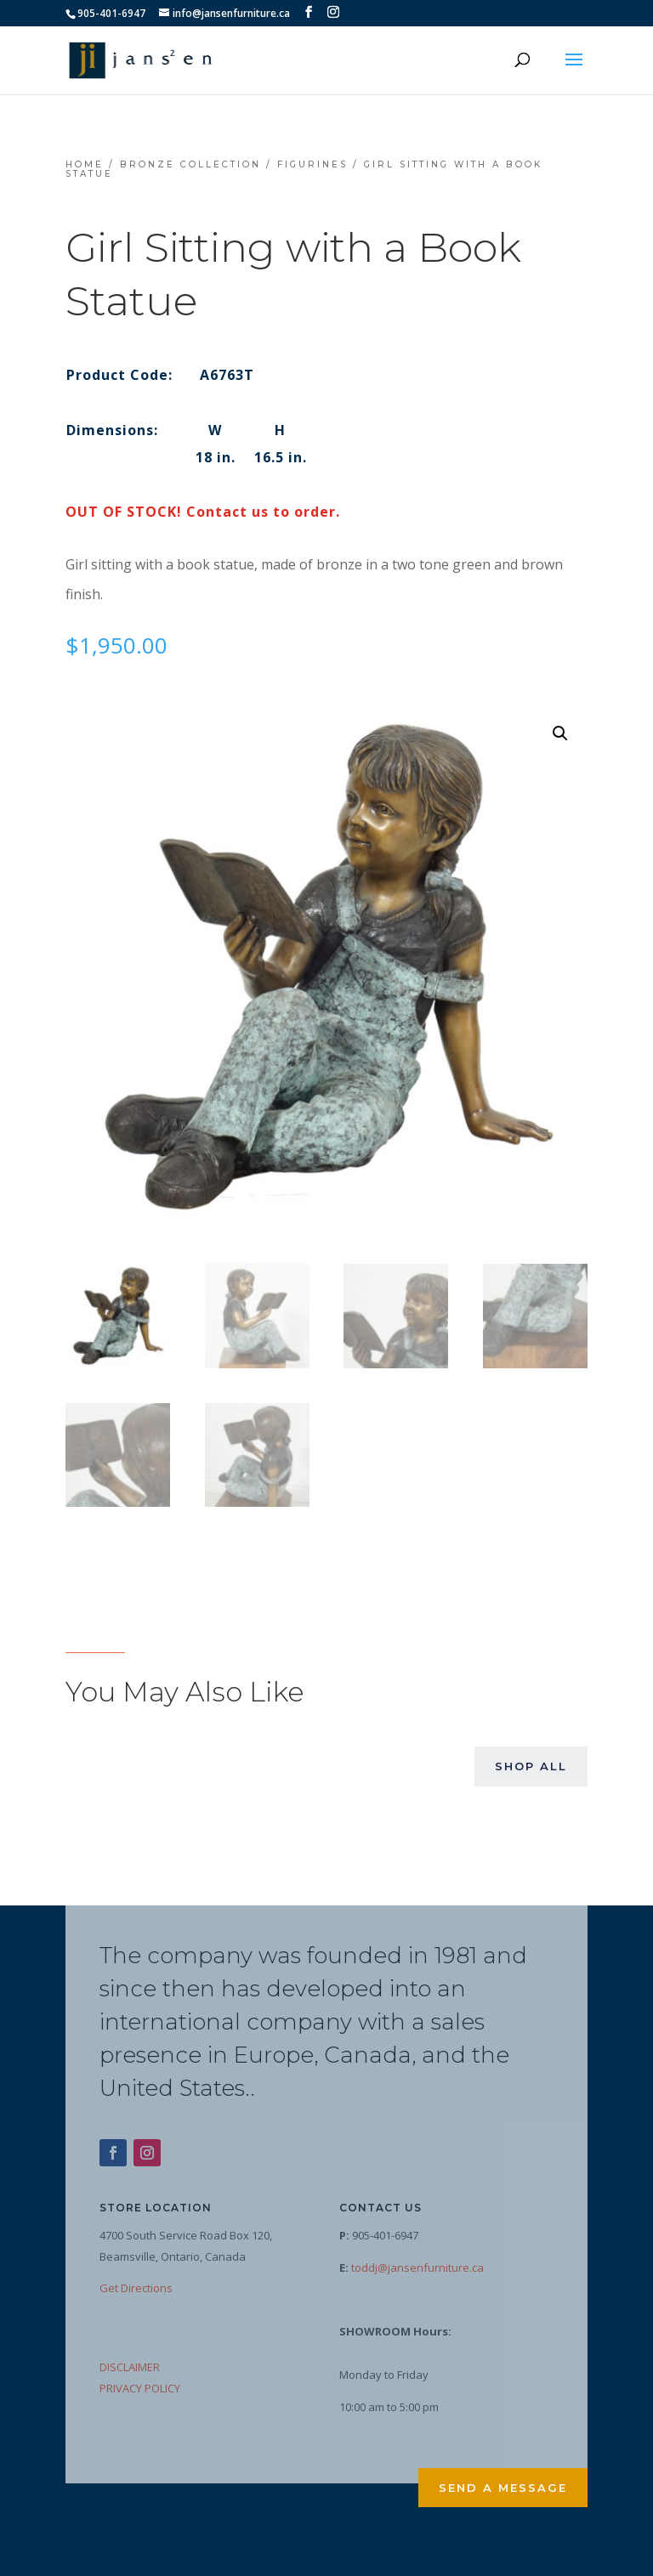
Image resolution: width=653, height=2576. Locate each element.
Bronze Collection (190, 164)
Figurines (312, 164)
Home (84, 164)
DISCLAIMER (129, 2367)
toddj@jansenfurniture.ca (417, 2267)
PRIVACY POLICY (139, 2388)
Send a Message (503, 2487)
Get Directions (136, 2288)
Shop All (531, 1766)
